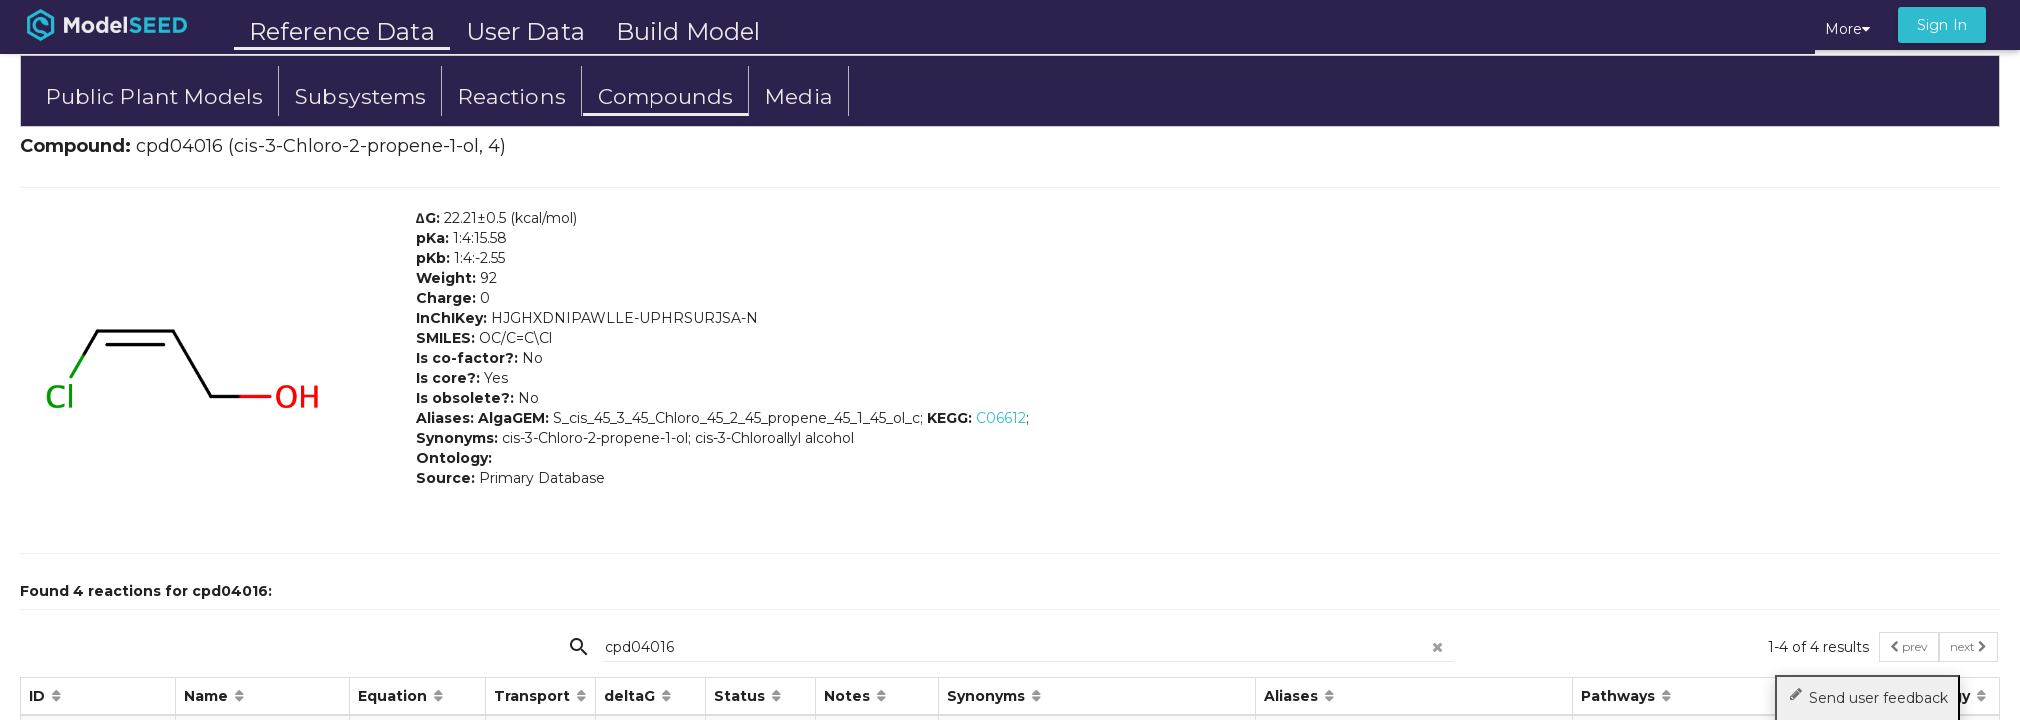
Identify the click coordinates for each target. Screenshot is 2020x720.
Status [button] (741, 696)
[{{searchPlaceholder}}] (1028, 647)
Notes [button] (849, 696)
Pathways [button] (1620, 696)
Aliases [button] (1293, 696)
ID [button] (39, 696)
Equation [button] (394, 696)
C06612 (1001, 418)
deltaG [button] (631, 696)
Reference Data (342, 31)
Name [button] (208, 696)
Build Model (688, 31)
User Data (525, 31)
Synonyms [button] (988, 696)
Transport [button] (534, 696)
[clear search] (1438, 641)
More (1847, 29)
